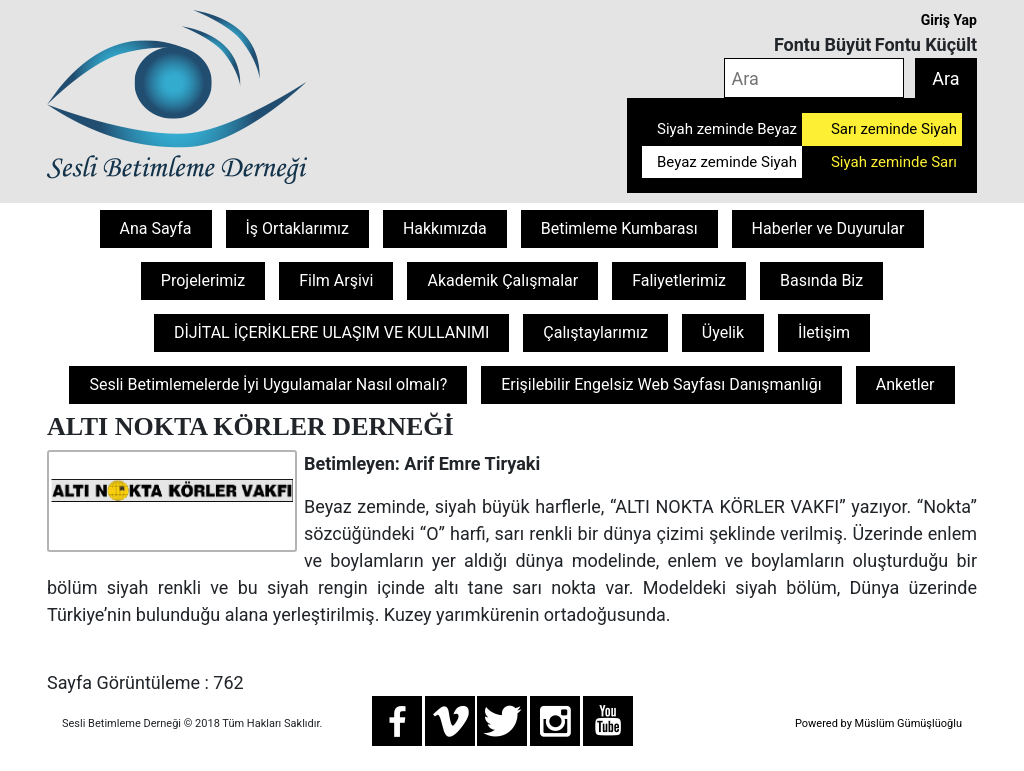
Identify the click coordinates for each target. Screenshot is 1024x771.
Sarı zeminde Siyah (894, 129)
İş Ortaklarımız (297, 228)
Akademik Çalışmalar (502, 280)
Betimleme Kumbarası (619, 228)
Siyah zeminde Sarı (894, 162)
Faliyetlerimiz (679, 280)
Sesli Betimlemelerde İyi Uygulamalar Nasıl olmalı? (268, 384)
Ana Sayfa (156, 228)
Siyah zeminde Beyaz (727, 129)
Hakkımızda (445, 228)
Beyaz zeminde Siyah (727, 162)
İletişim (824, 332)
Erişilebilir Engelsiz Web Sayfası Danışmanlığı (661, 384)
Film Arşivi (336, 280)
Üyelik (723, 332)
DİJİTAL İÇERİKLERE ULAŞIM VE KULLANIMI (331, 332)
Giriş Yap (949, 20)
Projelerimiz (203, 280)
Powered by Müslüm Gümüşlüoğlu (878, 723)
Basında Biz (821, 280)
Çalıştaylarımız (595, 332)
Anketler (905, 384)
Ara (945, 78)
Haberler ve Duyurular (828, 228)
